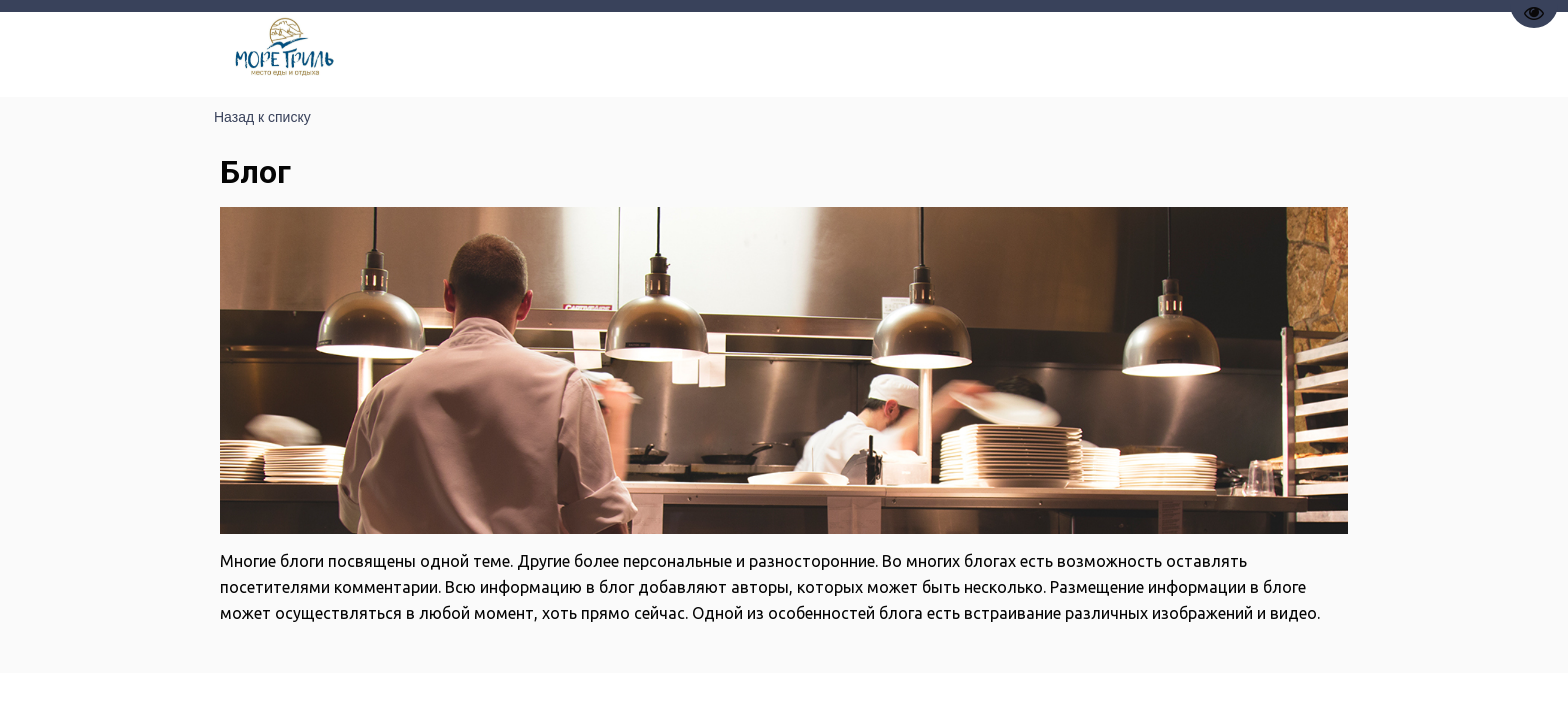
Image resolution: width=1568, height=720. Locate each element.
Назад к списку (262, 117)
